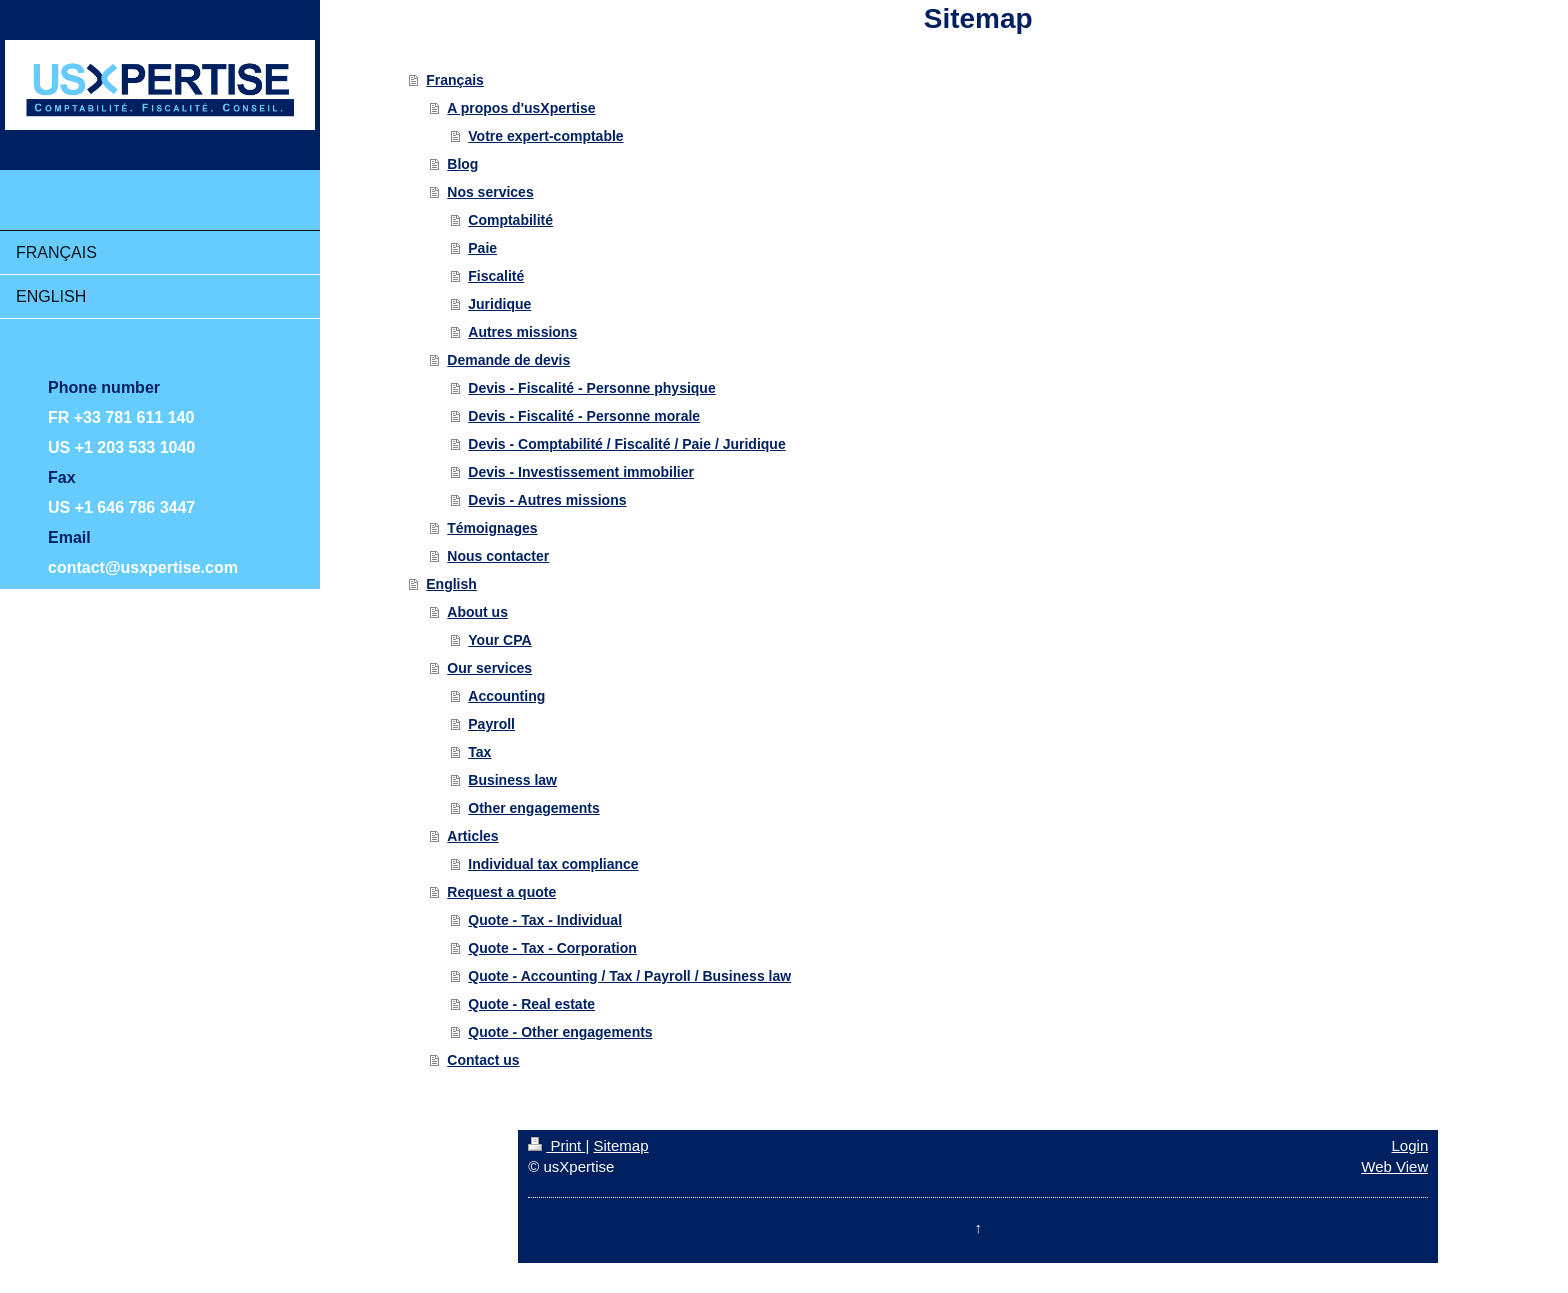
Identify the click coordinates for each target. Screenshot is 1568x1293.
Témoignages (492, 528)
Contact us (483, 1060)
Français (455, 80)
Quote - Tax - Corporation (552, 948)
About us (477, 612)
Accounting (506, 696)
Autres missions (522, 332)
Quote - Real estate (531, 1004)
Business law (512, 780)
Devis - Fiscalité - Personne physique (591, 388)
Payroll (491, 724)
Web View (1394, 1166)
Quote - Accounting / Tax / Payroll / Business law (629, 976)
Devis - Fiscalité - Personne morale (584, 416)
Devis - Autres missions (547, 500)
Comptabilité (510, 220)
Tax (479, 752)
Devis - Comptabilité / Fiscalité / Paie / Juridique (626, 444)
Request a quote (501, 892)
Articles (472, 836)
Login (1410, 1145)
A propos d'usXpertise (521, 108)
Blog (462, 164)
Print (556, 1145)
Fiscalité (496, 276)
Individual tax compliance (553, 864)
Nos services (490, 192)
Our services (489, 668)
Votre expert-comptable (545, 136)
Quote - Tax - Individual (545, 920)
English (451, 584)
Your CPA (499, 640)
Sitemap (621, 1145)
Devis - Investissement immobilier (581, 472)
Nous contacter (498, 556)
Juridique (499, 304)
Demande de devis (508, 360)
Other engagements (533, 808)
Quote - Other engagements (560, 1032)
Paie (482, 248)
